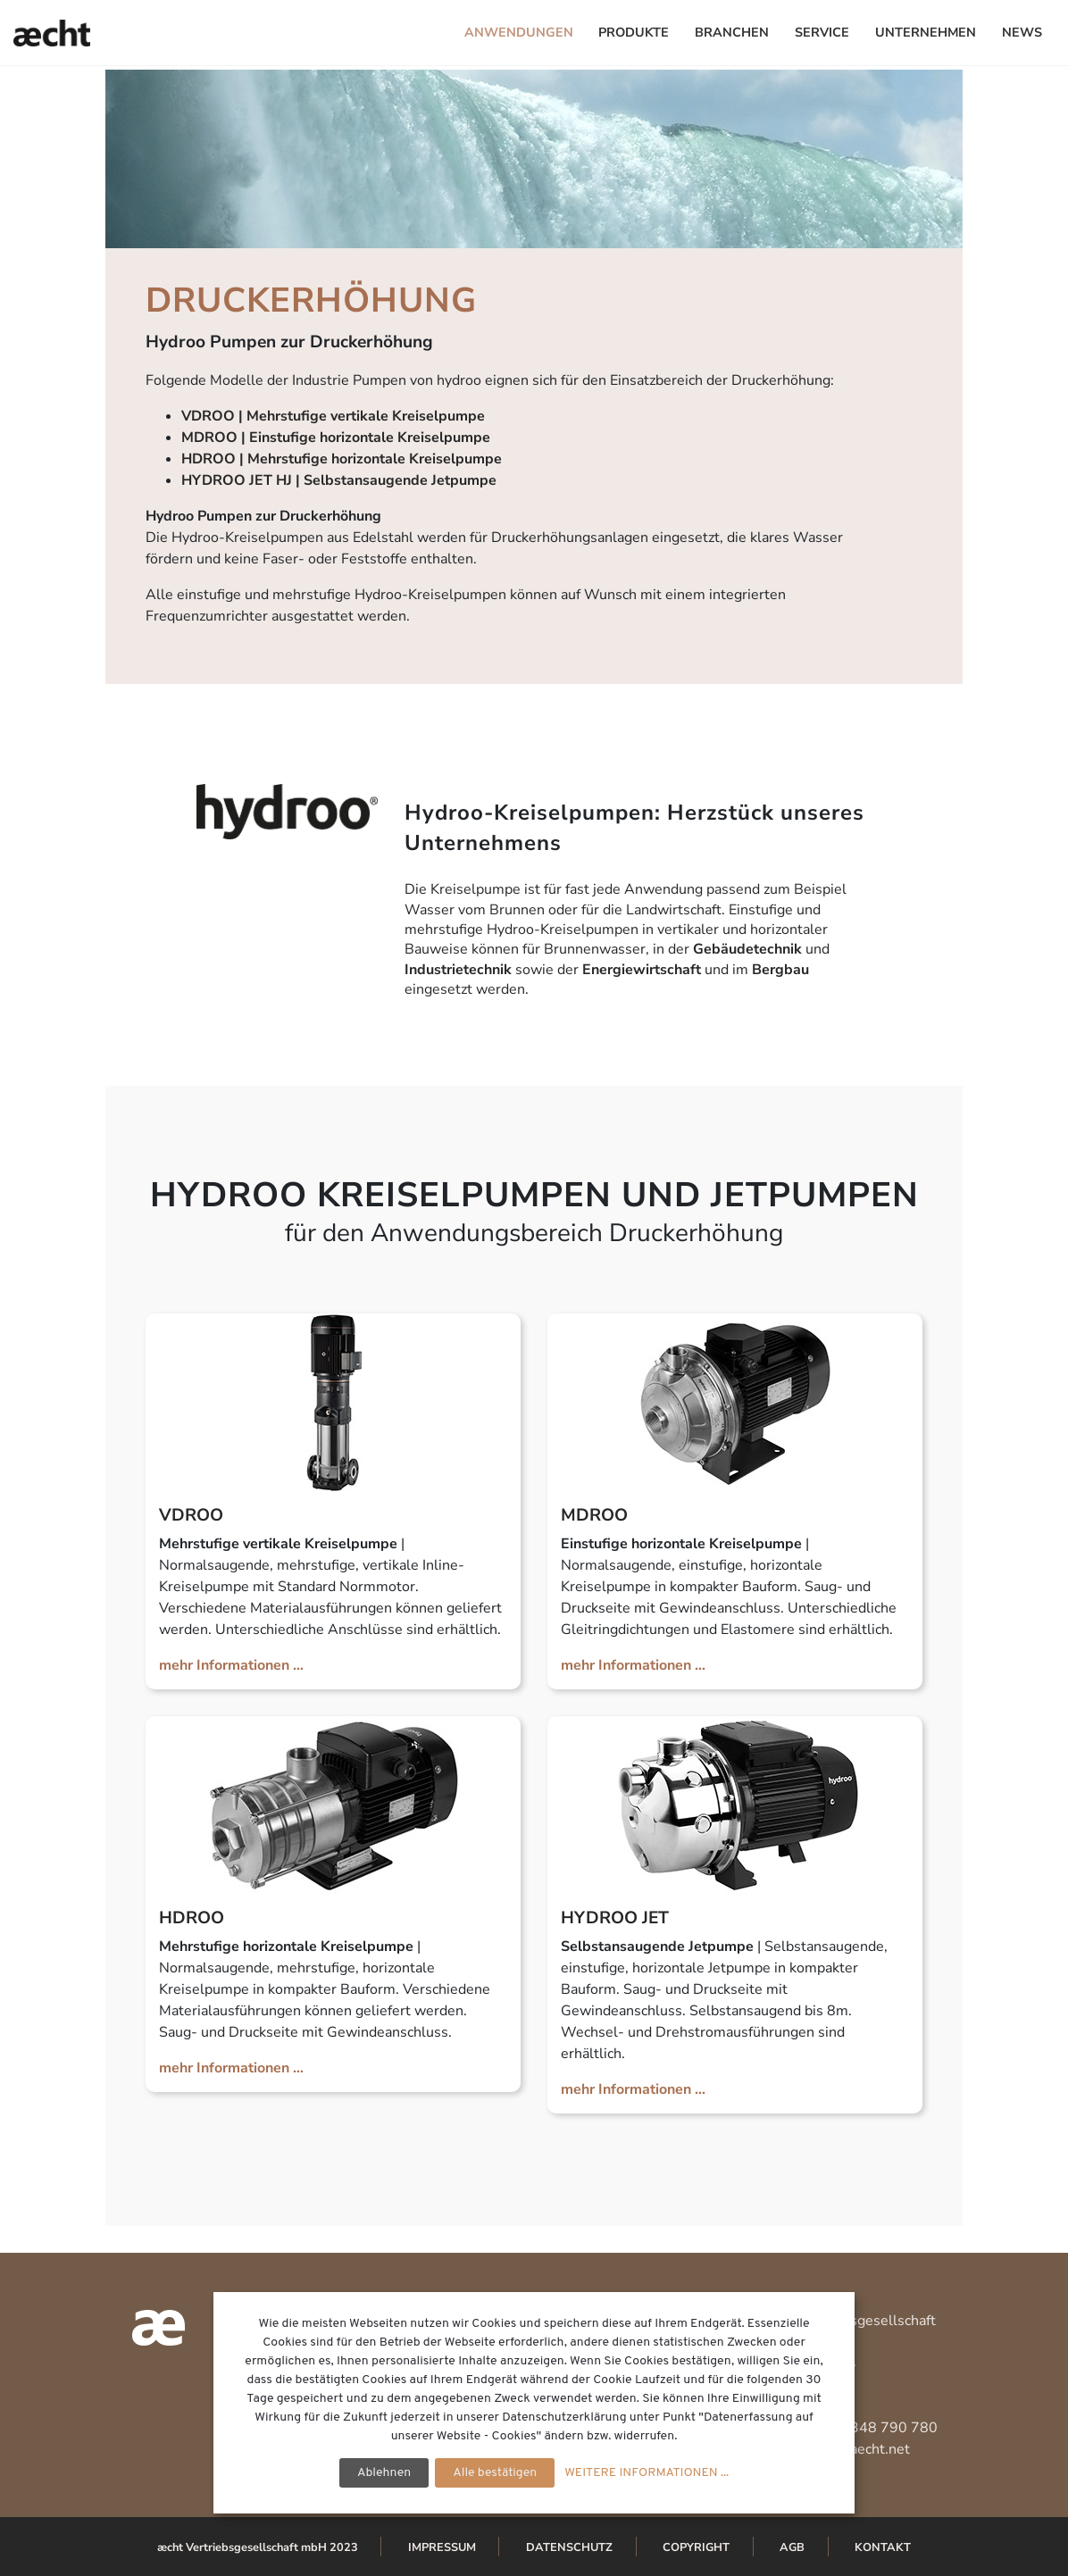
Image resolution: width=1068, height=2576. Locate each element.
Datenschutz (569, 2547)
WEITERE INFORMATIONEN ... (646, 2472)
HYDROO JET (615, 1918)
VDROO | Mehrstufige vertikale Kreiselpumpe (333, 416)
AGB (792, 2547)
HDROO (191, 1918)
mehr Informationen (224, 1665)
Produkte (633, 32)
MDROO (594, 1515)
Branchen (732, 32)
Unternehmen (925, 32)
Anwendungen (518, 32)
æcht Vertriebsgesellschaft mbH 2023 (257, 2547)
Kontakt (883, 2547)
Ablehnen (384, 2472)
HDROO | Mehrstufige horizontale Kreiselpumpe (341, 459)
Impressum (442, 2547)
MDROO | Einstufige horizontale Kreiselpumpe (335, 437)
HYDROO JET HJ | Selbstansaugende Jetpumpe (338, 480)
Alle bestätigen (495, 2472)
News (1022, 32)
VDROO (191, 1515)
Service (822, 32)
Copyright (696, 2547)
